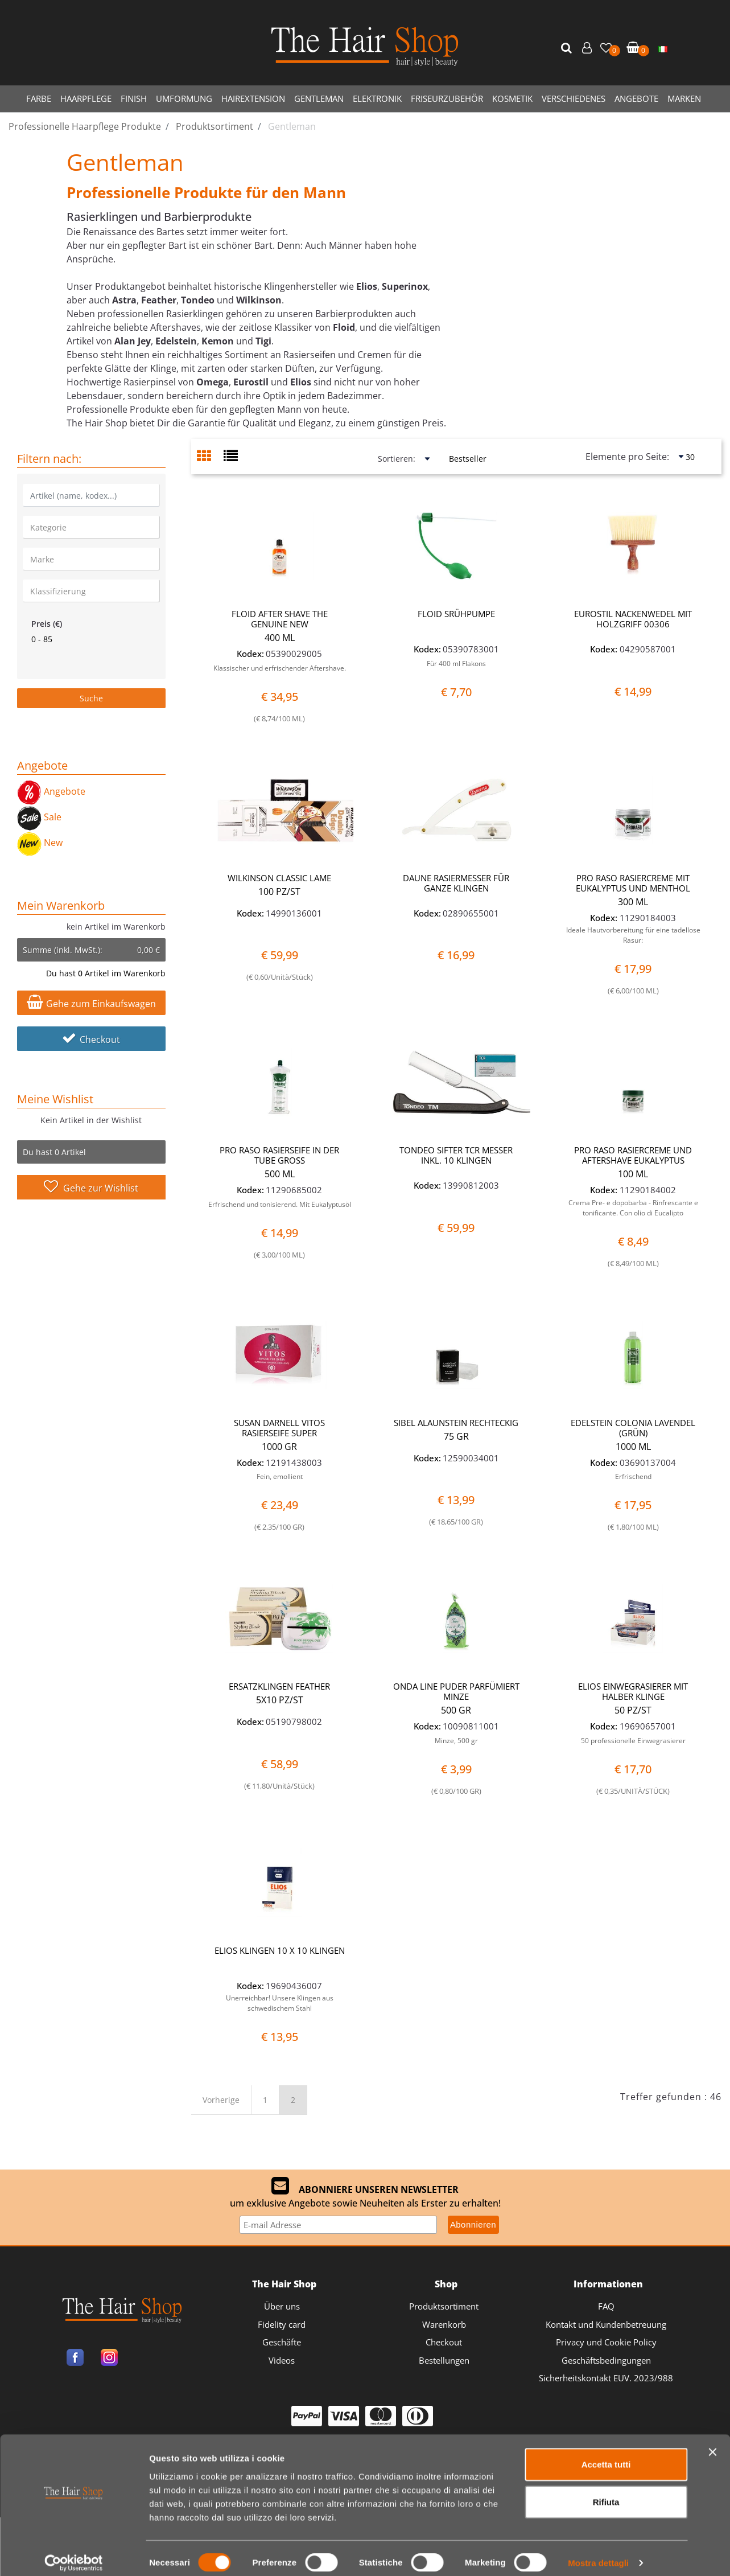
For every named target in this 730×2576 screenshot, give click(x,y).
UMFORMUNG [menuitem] (184, 98)
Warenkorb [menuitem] (444, 2324)
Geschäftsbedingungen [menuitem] (606, 2360)
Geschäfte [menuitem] (281, 2342)
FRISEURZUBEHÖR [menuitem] (447, 98)
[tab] (210, 457)
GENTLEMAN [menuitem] (319, 98)
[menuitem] (663, 48)
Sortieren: (396, 458)
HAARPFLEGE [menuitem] (86, 98)
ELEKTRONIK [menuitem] (377, 98)
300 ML (633, 901)
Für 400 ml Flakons (456, 663)
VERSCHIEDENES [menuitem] (573, 98)
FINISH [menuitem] (134, 98)
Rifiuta (606, 1902)
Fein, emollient (280, 1476)
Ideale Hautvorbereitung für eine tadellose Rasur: (633, 935)
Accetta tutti (606, 1865)
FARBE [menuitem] (38, 98)
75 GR (456, 1436)
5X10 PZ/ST (279, 1700)
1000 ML (633, 1446)
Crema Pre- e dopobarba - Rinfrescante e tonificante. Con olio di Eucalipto (633, 1208)
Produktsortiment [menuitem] (444, 2306)
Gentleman (125, 162)
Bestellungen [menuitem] (444, 2360)
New (40, 842)
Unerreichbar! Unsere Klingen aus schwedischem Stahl (279, 2003)
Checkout (91, 1039)
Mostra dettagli (598, 1964)
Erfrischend (633, 1476)
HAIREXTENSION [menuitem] (253, 98)
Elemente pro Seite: (627, 456)
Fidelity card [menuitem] (282, 2324)
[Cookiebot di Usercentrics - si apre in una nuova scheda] (73, 1964)
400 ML (280, 637)
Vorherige (221, 2099)
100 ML (633, 1174)
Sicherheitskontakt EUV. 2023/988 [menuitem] (606, 2378)
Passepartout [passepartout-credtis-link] (414, 2510)
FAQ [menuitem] (606, 2306)
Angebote (51, 791)
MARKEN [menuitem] (684, 98)
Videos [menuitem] (282, 2360)
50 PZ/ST (632, 1710)
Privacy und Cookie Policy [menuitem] (606, 2342)
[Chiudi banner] (712, 1853)
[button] (568, 48)
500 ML (280, 1174)
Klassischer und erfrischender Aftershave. (279, 668)
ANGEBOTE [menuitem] (636, 98)
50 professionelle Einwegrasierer (633, 1740)
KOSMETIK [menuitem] (512, 98)
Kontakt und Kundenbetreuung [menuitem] (606, 2324)
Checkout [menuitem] (444, 2342)
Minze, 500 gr (456, 1740)
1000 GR (279, 1446)
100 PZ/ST (279, 891)
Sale (39, 817)
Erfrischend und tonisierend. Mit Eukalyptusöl (279, 1204)
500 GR (456, 1710)
